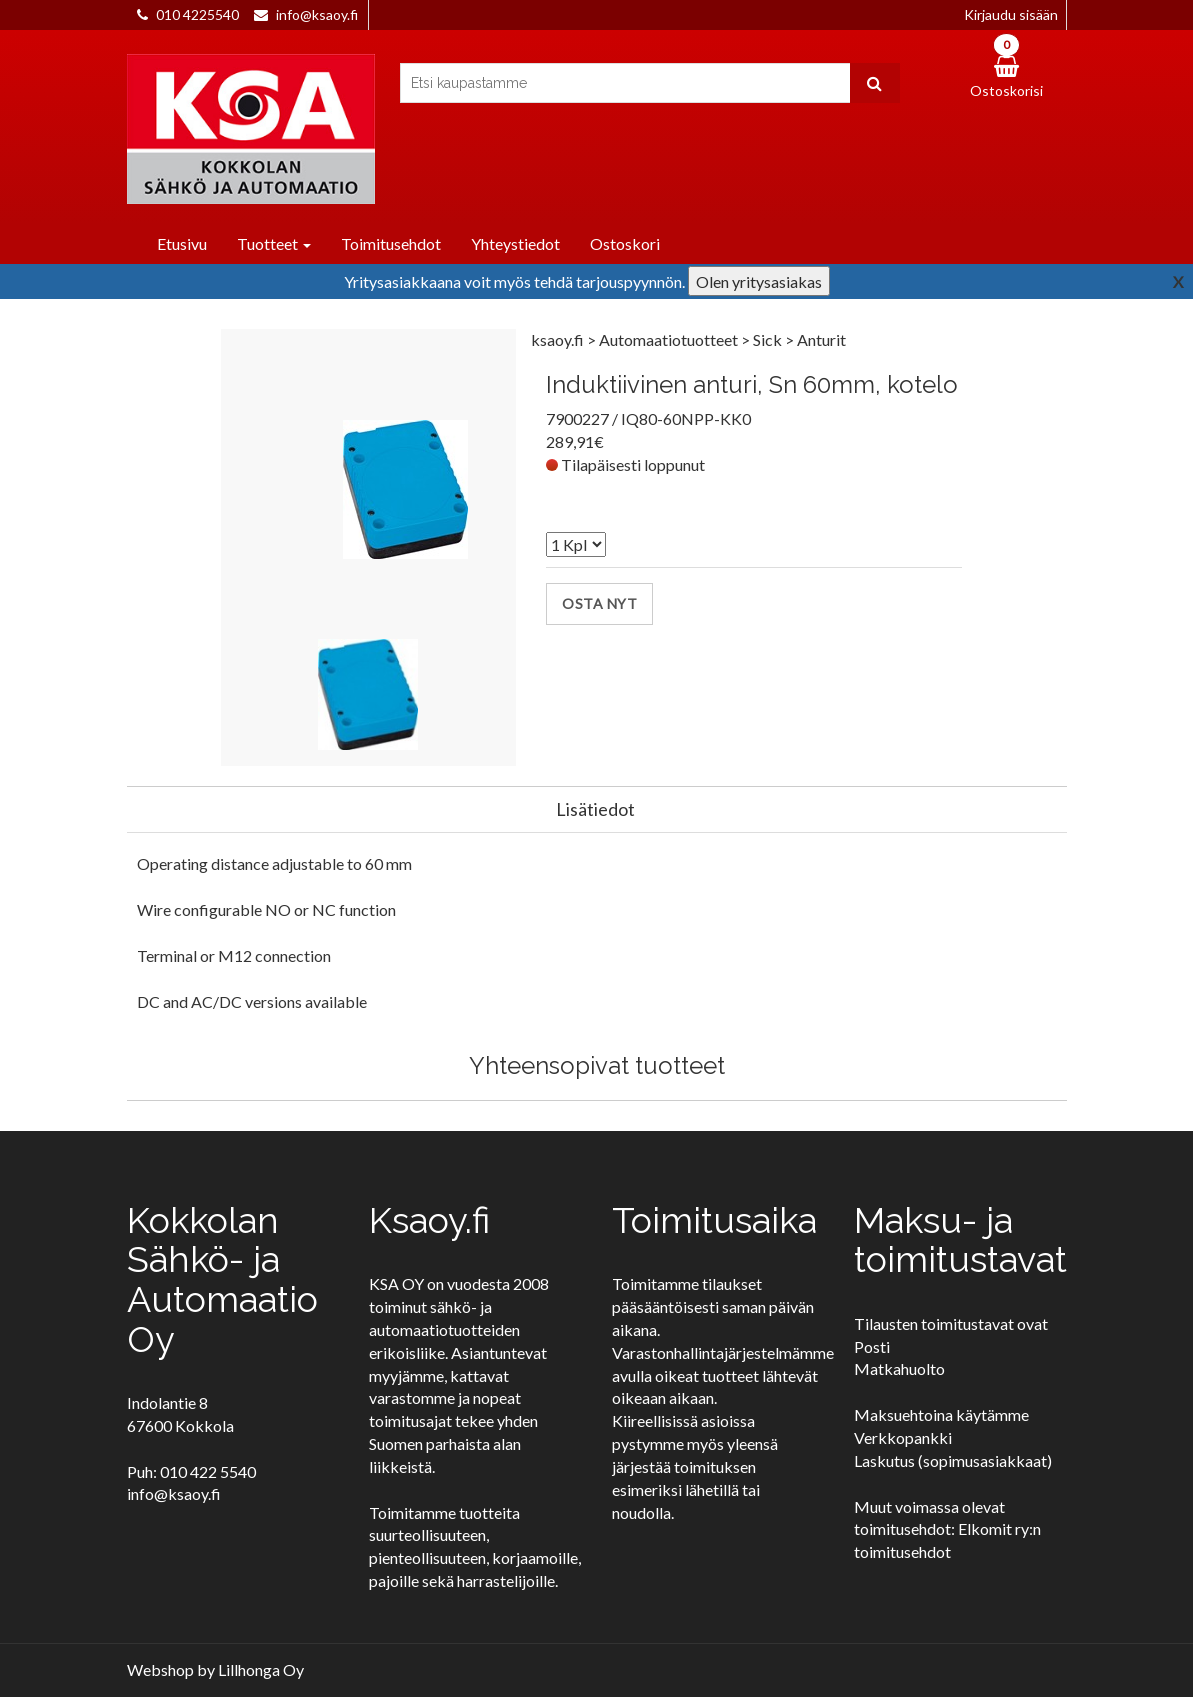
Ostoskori (625, 243)
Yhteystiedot (515, 243)
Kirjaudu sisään (1011, 14)
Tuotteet (274, 243)
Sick (769, 339)
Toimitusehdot (391, 243)
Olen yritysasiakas (759, 281)
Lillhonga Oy (261, 1669)
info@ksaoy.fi (317, 14)
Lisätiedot (595, 809)
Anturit (821, 339)
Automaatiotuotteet (670, 339)
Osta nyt (599, 603)
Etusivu (182, 243)
